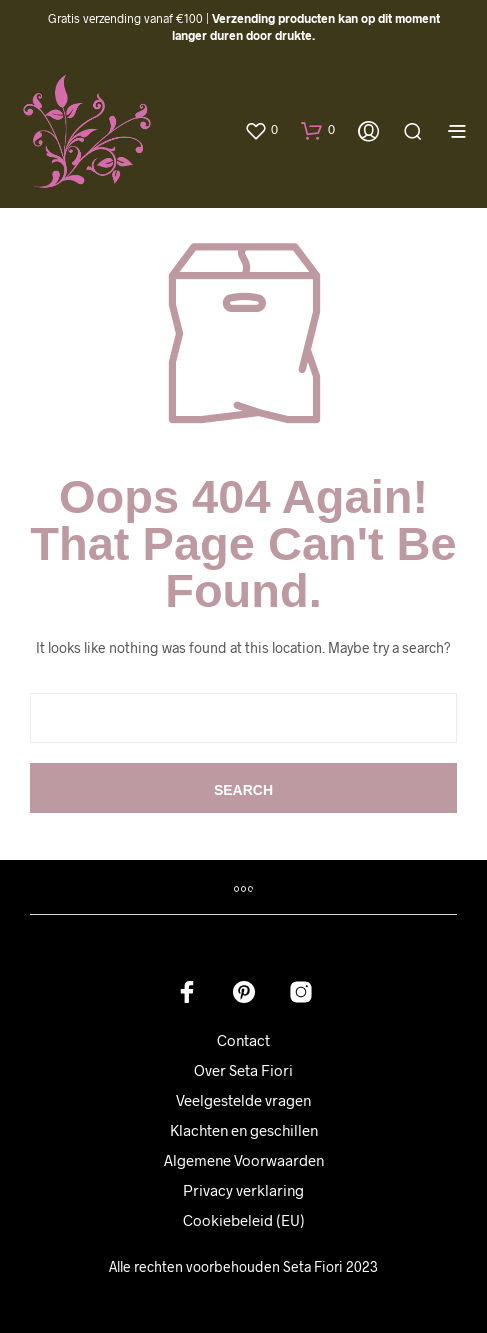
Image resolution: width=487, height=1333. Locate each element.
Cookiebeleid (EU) (244, 1220)
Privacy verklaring (243, 1190)
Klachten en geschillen (244, 1130)
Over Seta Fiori (243, 1070)
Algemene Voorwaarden (244, 1160)
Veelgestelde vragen (243, 1100)
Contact (243, 1040)
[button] (261, 130)
